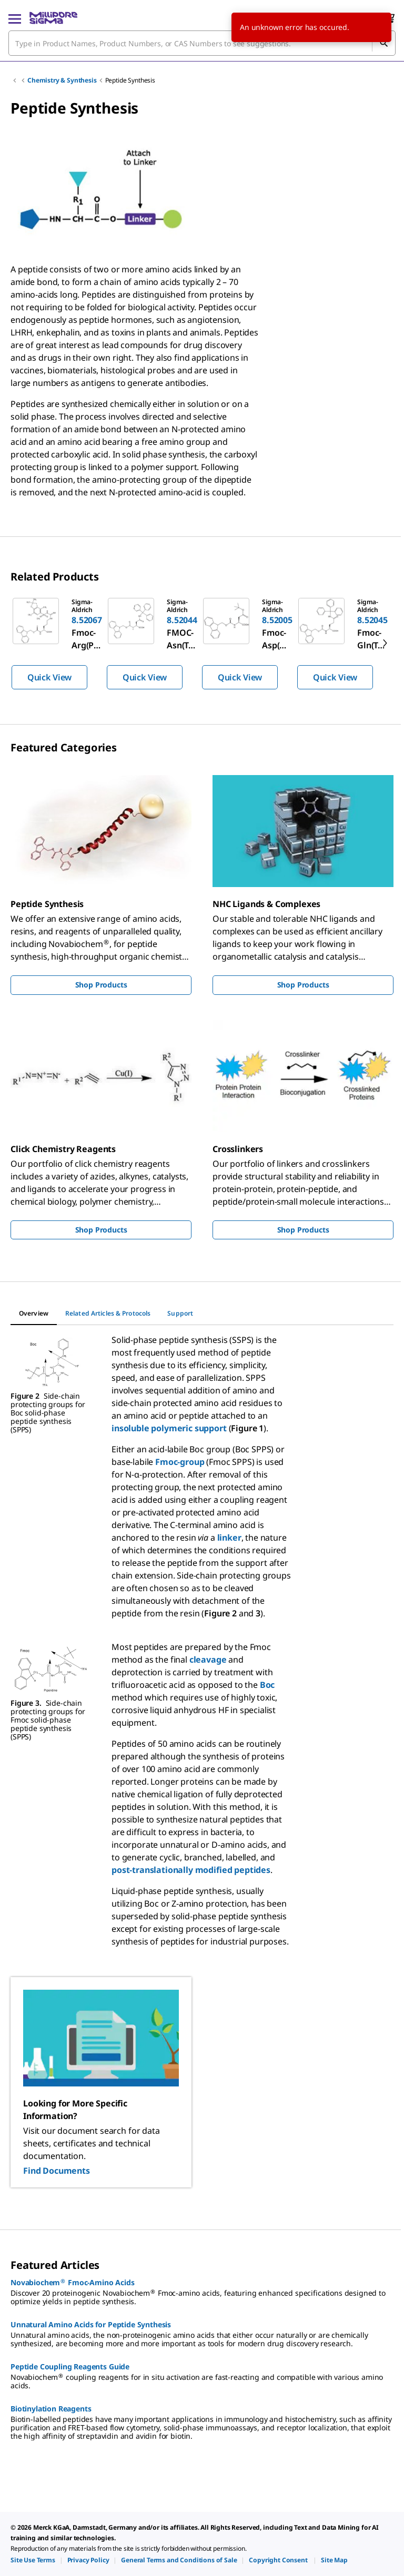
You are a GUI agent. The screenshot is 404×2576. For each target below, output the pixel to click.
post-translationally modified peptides (191, 1870)
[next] (385, 643)
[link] (33, 2559)
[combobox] (202, 43)
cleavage (208, 1659)
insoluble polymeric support (169, 1428)
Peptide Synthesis (130, 80)
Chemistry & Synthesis (62, 80)
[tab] (34, 1313)
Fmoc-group (179, 1462)
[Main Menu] (14, 18)
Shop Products (101, 985)
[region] (202, 643)
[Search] (383, 43)
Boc (267, 1685)
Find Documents (56, 2170)
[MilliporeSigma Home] (53, 18)
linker (229, 1537)
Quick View (49, 677)
